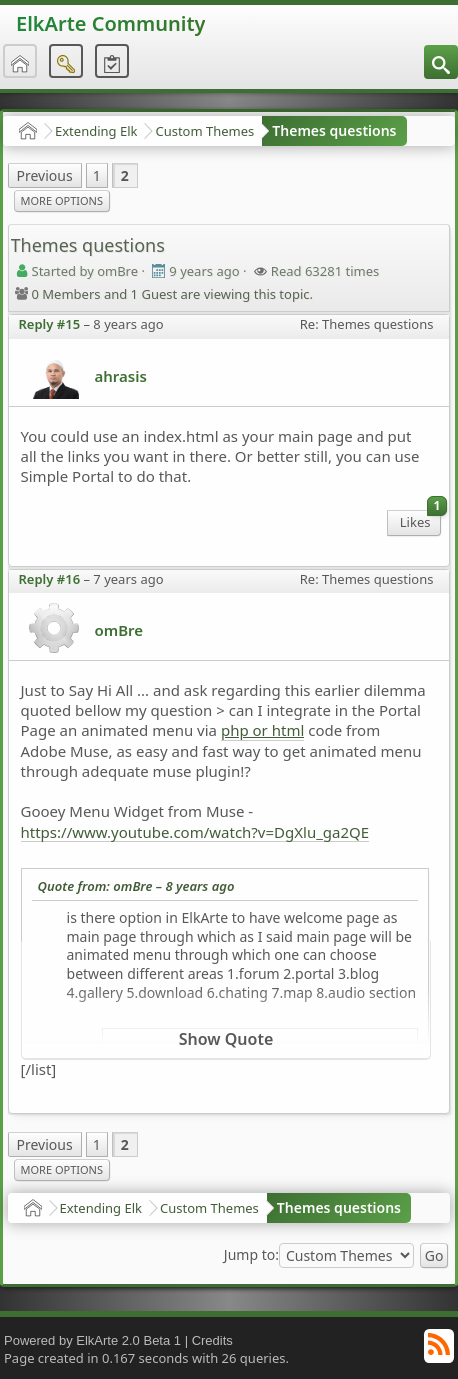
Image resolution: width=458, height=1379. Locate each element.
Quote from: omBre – (136, 886)
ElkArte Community (110, 23)
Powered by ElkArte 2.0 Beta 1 (92, 1340)
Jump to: (251, 1255)
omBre (119, 630)
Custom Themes (204, 131)
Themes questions (334, 130)
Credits (212, 1340)
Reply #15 (50, 324)
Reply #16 (50, 579)
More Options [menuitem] (62, 200)
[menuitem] (441, 62)
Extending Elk (96, 131)
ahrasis (121, 376)
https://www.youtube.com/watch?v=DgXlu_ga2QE (195, 832)
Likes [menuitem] (421, 520)
